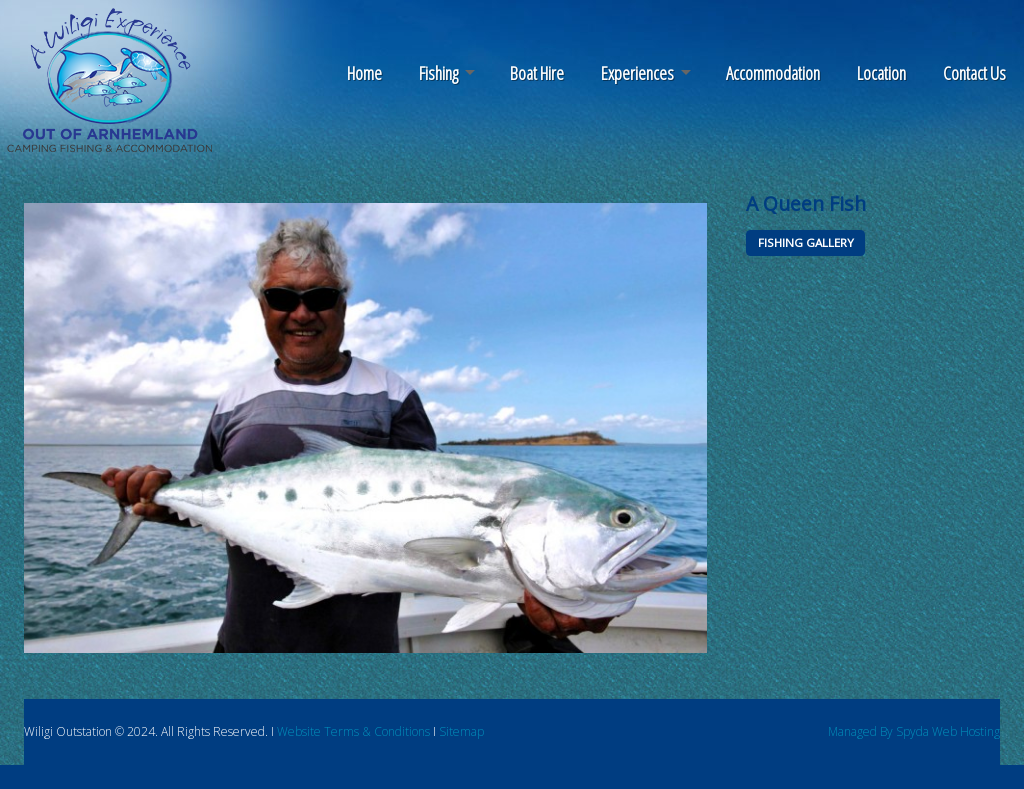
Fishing (438, 72)
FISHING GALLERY (806, 242)
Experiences (637, 72)
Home (364, 72)
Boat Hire (537, 72)
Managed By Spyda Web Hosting (914, 731)
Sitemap (461, 731)
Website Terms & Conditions (353, 731)
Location (881, 72)
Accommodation (773, 72)
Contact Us (974, 72)
